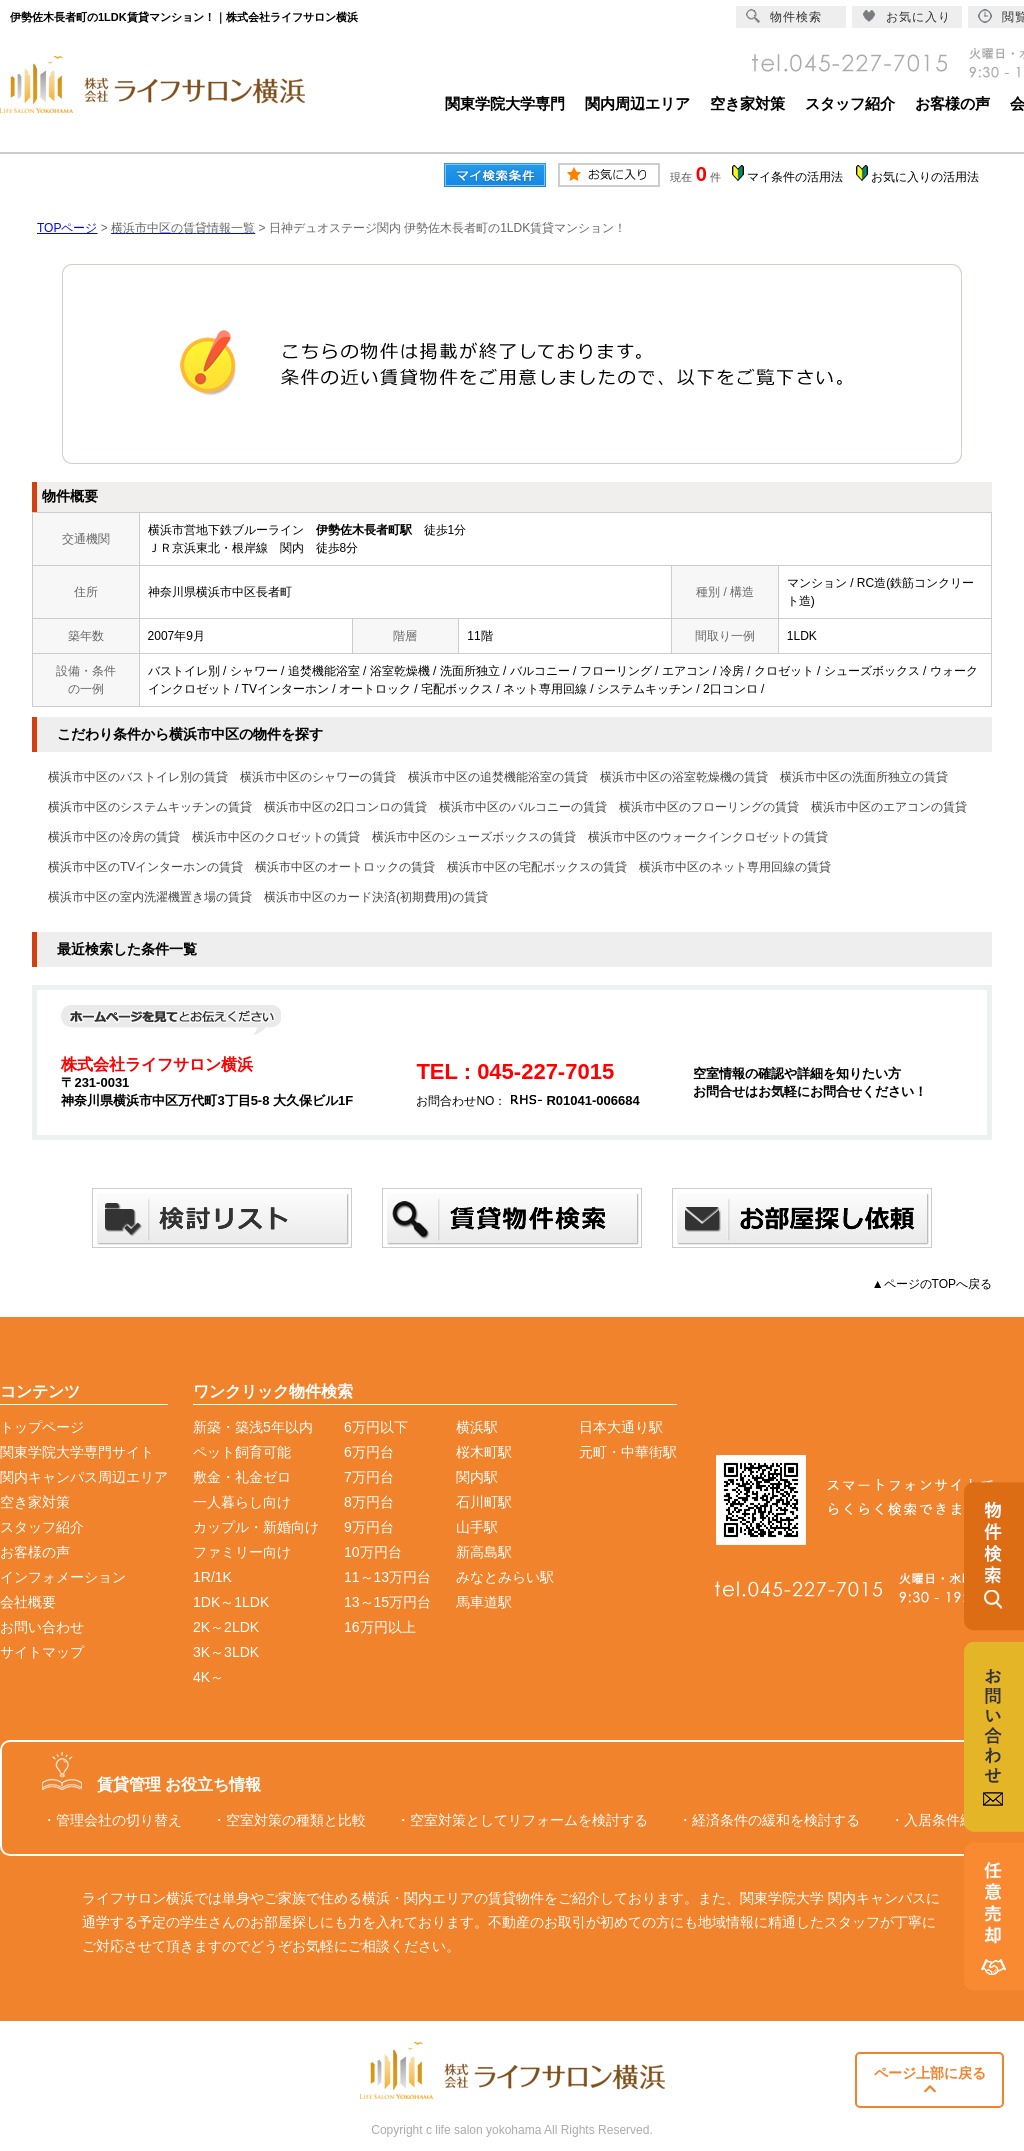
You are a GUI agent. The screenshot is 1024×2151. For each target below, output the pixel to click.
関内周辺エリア (637, 103)
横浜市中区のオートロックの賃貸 (345, 867)
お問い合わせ (42, 1627)
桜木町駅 (484, 1452)
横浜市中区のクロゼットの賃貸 (276, 837)
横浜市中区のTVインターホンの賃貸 (145, 867)
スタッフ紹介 (850, 103)
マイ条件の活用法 (795, 177)
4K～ (208, 1677)
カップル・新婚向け (256, 1527)
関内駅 (477, 1477)
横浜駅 (477, 1427)
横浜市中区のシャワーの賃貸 (318, 777)
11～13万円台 (387, 1577)
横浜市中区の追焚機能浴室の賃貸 (498, 777)
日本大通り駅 (621, 1427)
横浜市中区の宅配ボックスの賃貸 (537, 867)
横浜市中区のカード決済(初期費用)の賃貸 (376, 897)
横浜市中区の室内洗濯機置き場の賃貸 (150, 897)
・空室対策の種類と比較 (289, 1820)
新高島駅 (484, 1552)
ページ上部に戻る (930, 2080)
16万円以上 (380, 1627)
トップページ (42, 1427)
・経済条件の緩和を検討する (769, 1820)
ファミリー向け (242, 1552)
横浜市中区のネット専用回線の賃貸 (735, 867)
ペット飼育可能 (242, 1452)
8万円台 (369, 1502)
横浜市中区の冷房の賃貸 (114, 837)
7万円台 (369, 1477)
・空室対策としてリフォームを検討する (522, 1820)
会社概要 (28, 1602)
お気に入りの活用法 (925, 177)
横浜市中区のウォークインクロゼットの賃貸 (708, 837)
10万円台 (373, 1552)
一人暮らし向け (242, 1502)
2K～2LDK (226, 1627)
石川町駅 (484, 1502)
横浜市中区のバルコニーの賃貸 (523, 807)
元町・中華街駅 (628, 1452)
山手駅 (477, 1527)
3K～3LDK (226, 1652)
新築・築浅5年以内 (253, 1427)
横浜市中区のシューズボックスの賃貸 (474, 837)
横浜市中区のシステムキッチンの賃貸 (150, 807)
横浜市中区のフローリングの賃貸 (709, 807)
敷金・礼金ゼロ (242, 1477)
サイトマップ (42, 1652)
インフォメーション (63, 1577)
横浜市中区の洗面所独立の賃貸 (864, 777)
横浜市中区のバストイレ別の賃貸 (138, 777)
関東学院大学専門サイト (77, 1452)
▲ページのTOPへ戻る (932, 1284)
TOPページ (67, 228)
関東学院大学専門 (505, 103)
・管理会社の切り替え (112, 1820)
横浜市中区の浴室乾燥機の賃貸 (684, 777)
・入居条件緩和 (939, 1820)
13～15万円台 (387, 1602)
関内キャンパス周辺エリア (84, 1477)
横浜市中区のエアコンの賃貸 (889, 807)
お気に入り (906, 16)
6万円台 (369, 1452)
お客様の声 (952, 103)
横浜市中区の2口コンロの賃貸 (345, 807)
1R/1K (212, 1577)
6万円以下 (376, 1427)
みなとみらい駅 (505, 1577)
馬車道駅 (484, 1602)
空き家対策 (747, 103)
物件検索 (784, 16)
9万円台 (369, 1527)
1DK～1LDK (231, 1602)
